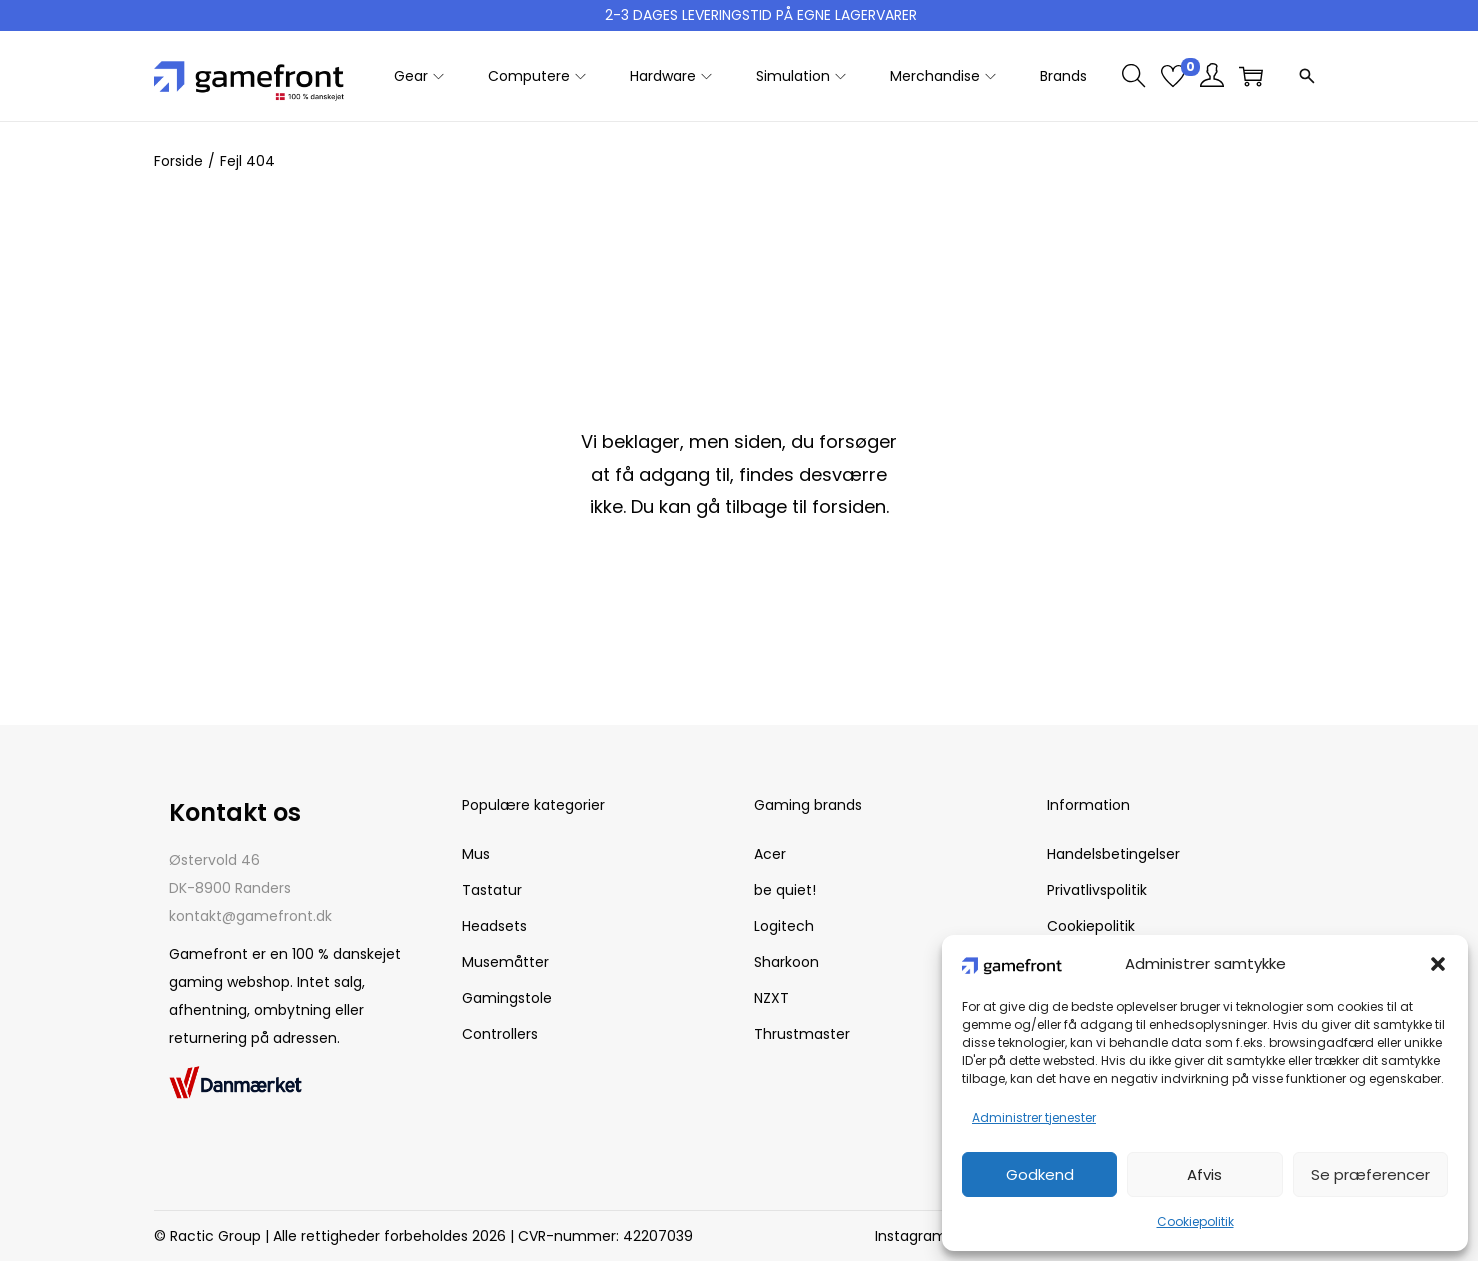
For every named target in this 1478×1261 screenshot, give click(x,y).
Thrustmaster (802, 1034)
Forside (178, 161)
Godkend (1040, 1174)
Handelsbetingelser (1113, 854)
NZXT (771, 998)
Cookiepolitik (1195, 1221)
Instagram (911, 1236)
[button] (1438, 964)
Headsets (494, 926)
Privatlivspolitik (1097, 890)
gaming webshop (229, 982)
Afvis (1204, 1174)
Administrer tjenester (1034, 1117)
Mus (476, 854)
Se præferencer (1370, 1174)
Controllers (500, 1034)
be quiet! (785, 890)
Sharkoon (786, 962)
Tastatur (492, 890)
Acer (770, 854)
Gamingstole (507, 998)
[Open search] (1307, 76)
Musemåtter (505, 962)
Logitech (784, 926)
